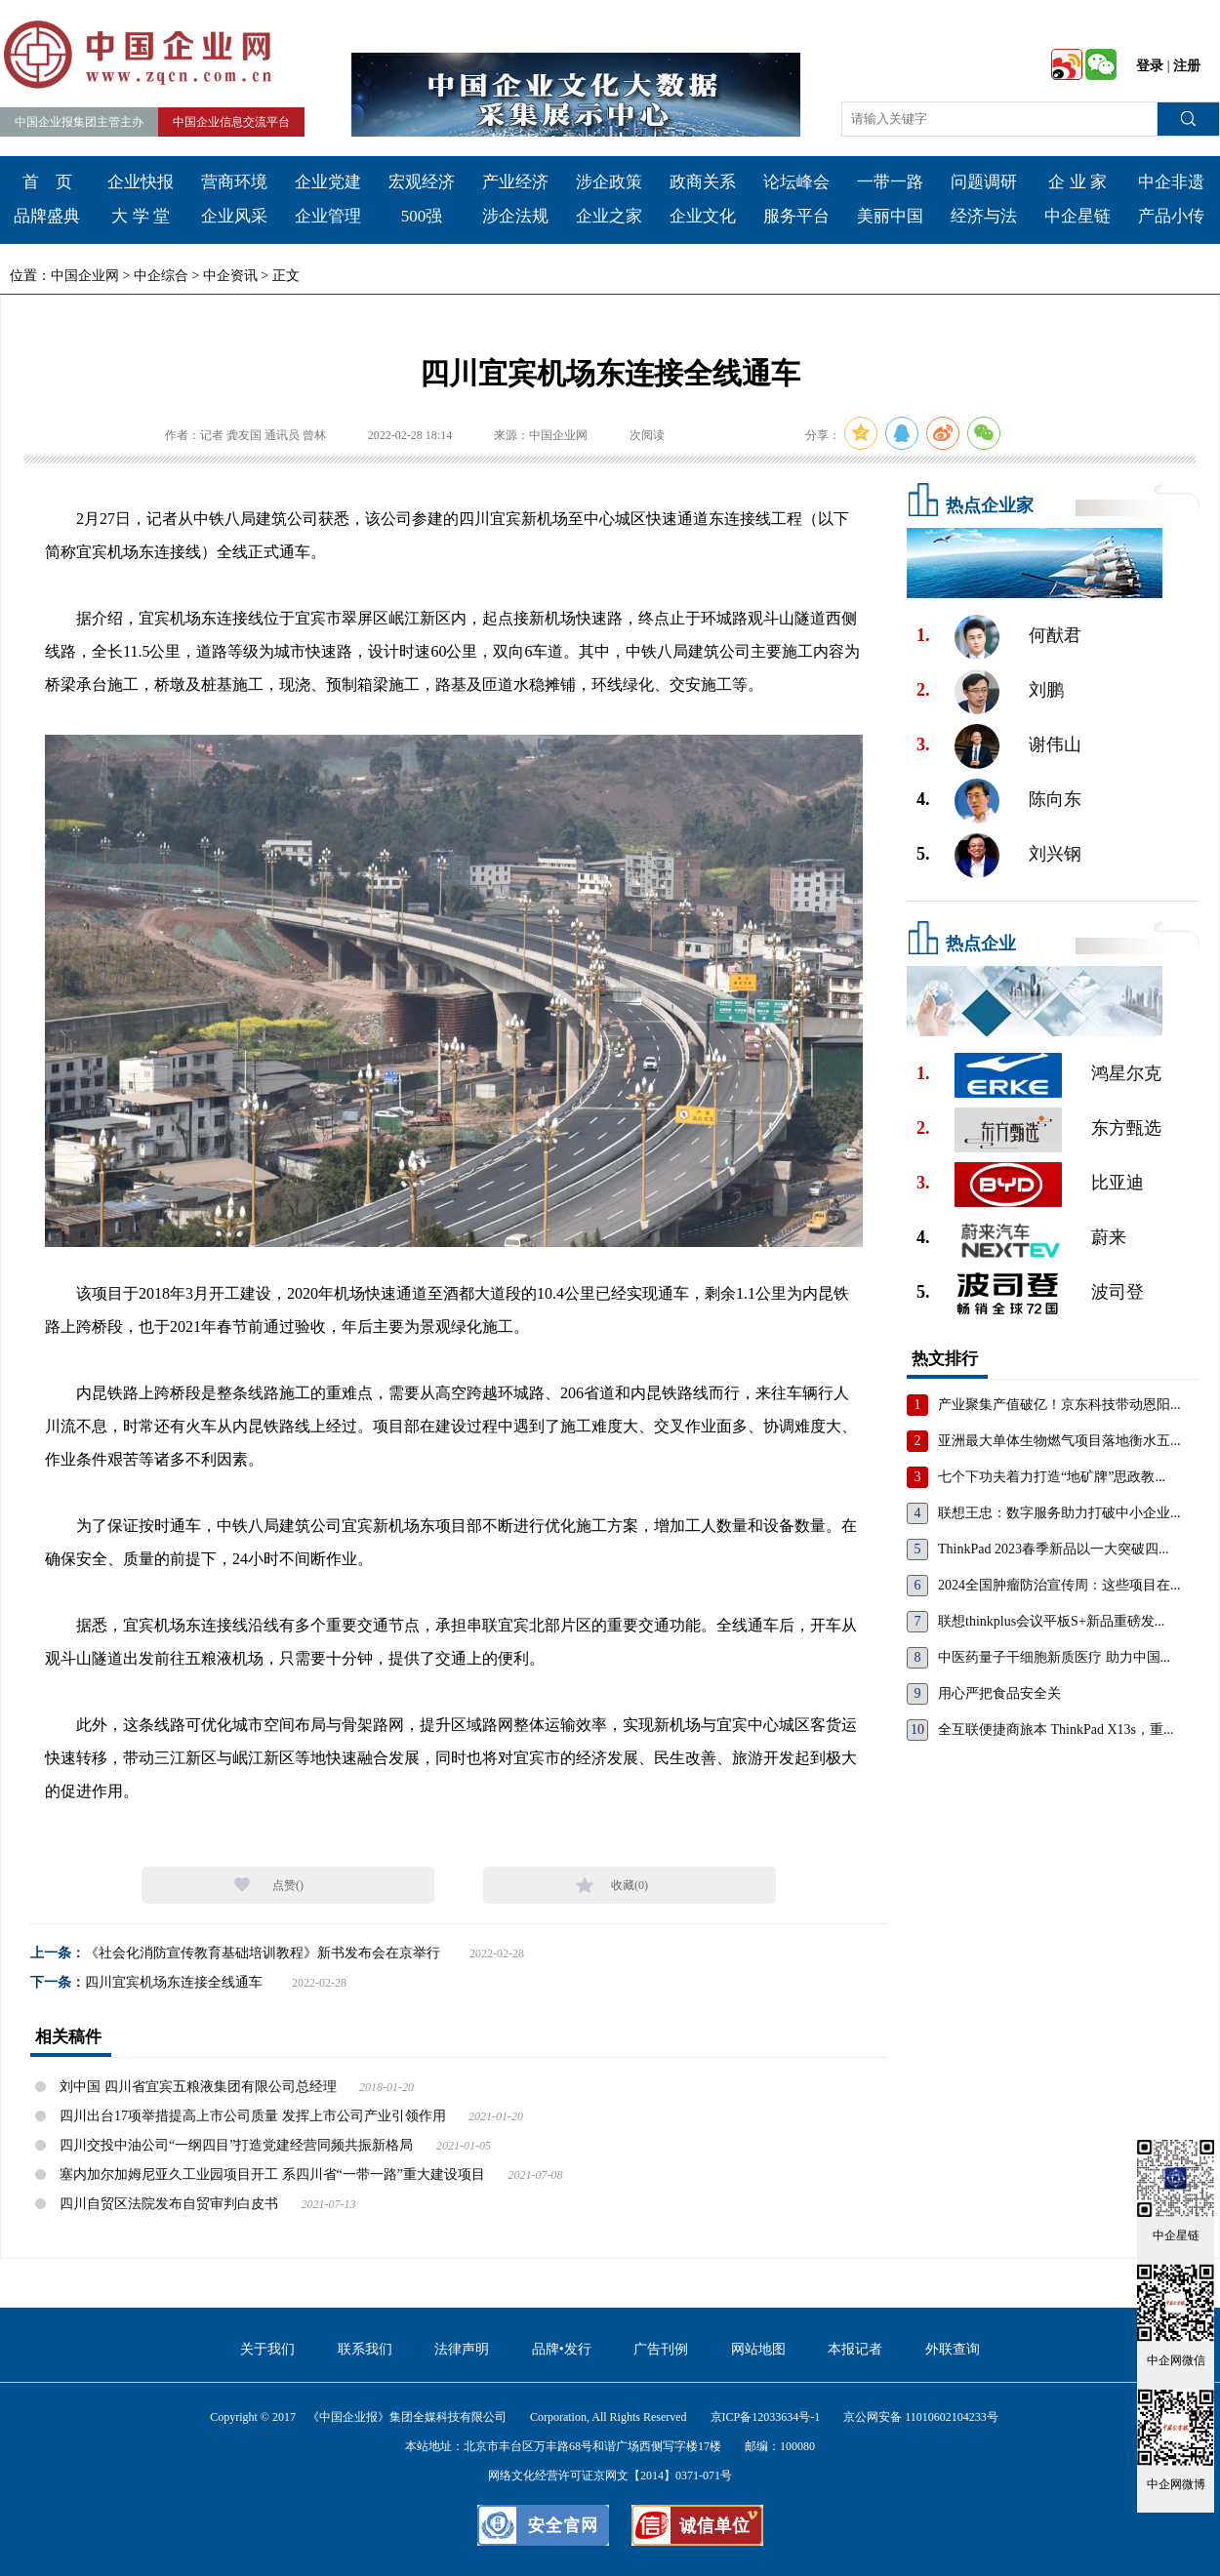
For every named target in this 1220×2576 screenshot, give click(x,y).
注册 (1186, 66)
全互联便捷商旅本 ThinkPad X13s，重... (1056, 1729)
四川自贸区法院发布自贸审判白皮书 (169, 2203)
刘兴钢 (1055, 854)
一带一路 (890, 182)
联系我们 (365, 2349)
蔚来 (1108, 1237)
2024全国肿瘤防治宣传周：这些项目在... (1059, 1585)
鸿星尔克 (1126, 1073)
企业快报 (140, 182)
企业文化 (703, 216)
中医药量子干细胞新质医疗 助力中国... (1054, 1657)
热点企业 (981, 943)
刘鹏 (1046, 690)
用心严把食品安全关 (999, 1693)
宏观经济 (421, 182)
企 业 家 (1077, 182)
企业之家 (609, 216)
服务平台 (796, 216)
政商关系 (703, 182)
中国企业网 (85, 275)
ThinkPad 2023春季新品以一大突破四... (1053, 1549)
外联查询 (952, 2349)
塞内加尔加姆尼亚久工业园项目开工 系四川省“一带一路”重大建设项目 (272, 2174)
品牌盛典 (47, 216)
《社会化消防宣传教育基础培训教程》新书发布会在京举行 (262, 1953)
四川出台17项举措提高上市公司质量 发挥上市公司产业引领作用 (253, 2116)
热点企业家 (990, 505)
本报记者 (855, 2349)
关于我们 (267, 2349)
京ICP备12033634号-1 (766, 2417)
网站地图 (758, 2349)
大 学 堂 (140, 216)
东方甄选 (1126, 1128)
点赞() (288, 1885)
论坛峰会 (796, 182)
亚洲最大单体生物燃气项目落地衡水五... (1059, 1440)
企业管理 (328, 216)
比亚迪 (1117, 1182)
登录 (1149, 66)
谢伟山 (1055, 744)
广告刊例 (660, 2349)
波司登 (1117, 1292)
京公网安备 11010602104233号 (920, 2417)
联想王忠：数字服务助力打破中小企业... (1059, 1513)
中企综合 (161, 275)
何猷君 (1055, 635)
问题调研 (984, 182)
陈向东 (1055, 799)
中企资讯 (230, 275)
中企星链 (1077, 216)
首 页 (47, 182)
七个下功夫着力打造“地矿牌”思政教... (1051, 1476)
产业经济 (515, 182)
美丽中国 (890, 216)
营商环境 (234, 182)
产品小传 (1171, 216)
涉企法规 (515, 216)
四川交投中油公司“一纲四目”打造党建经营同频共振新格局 (236, 2145)
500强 (422, 216)
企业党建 (328, 182)
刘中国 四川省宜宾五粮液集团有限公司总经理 (198, 2086)
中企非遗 (1171, 182)
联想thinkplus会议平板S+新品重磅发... (1051, 1621)
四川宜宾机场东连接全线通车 (174, 1982)
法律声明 (461, 2349)
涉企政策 (609, 182)
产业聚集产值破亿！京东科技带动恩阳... (1059, 1404)
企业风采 (234, 216)
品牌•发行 (561, 2349)
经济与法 (984, 216)
